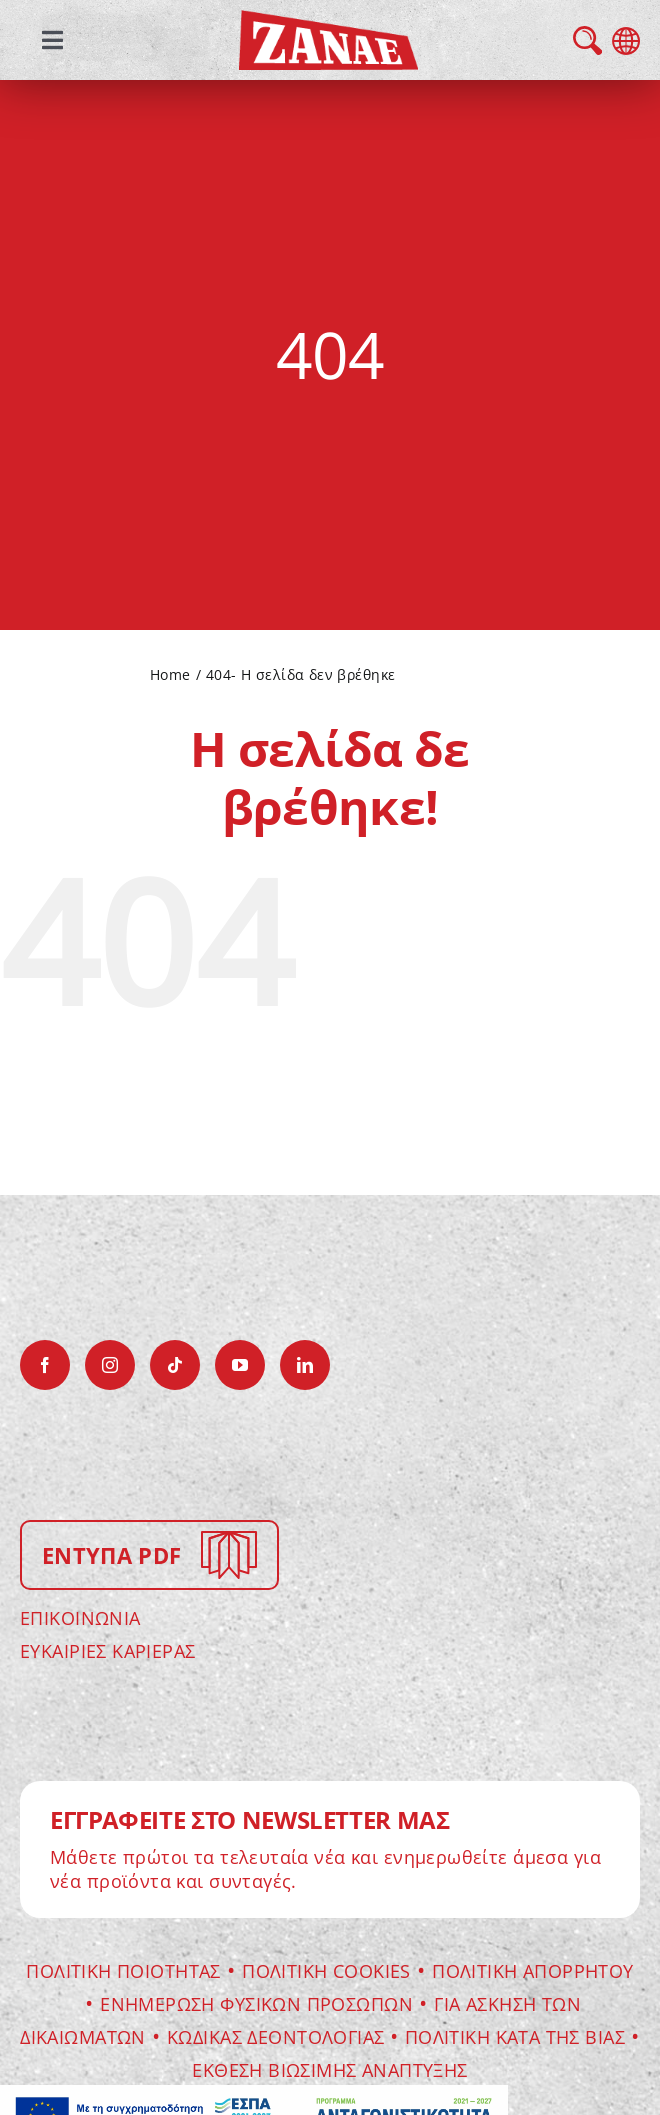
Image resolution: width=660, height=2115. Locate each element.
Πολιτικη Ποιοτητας (123, 1971)
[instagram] (110, 1365)
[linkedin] (305, 1365)
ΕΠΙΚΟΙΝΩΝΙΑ (80, 1618)
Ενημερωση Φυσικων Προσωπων (256, 2004)
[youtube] (240, 1365)
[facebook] (45, 1365)
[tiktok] (175, 1365)
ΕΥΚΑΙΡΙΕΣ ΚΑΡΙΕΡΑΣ (108, 1651)
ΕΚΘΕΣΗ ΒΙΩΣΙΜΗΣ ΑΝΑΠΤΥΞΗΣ (330, 2070)
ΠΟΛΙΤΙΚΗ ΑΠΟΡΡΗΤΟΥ (533, 1971)
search (587, 40)
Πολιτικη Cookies (326, 1971)
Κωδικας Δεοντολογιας (278, 2037)
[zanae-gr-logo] (328, 24)
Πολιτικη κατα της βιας (515, 2037)
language (626, 41)
